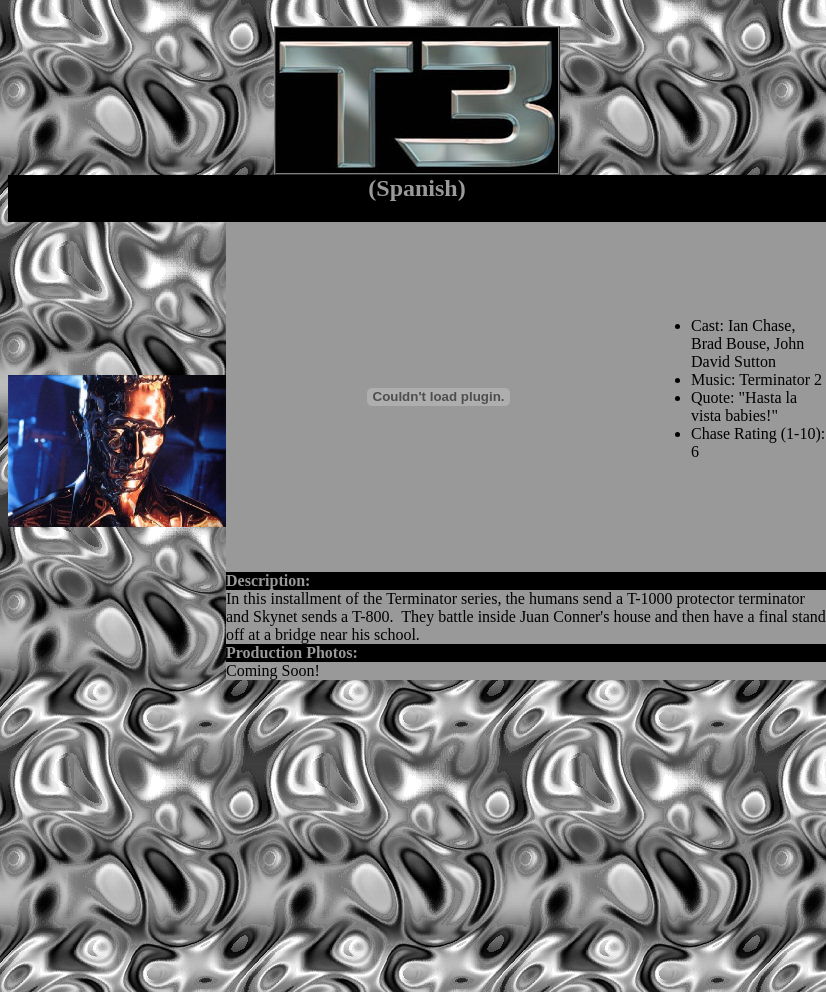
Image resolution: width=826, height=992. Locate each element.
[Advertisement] (304, 836)
